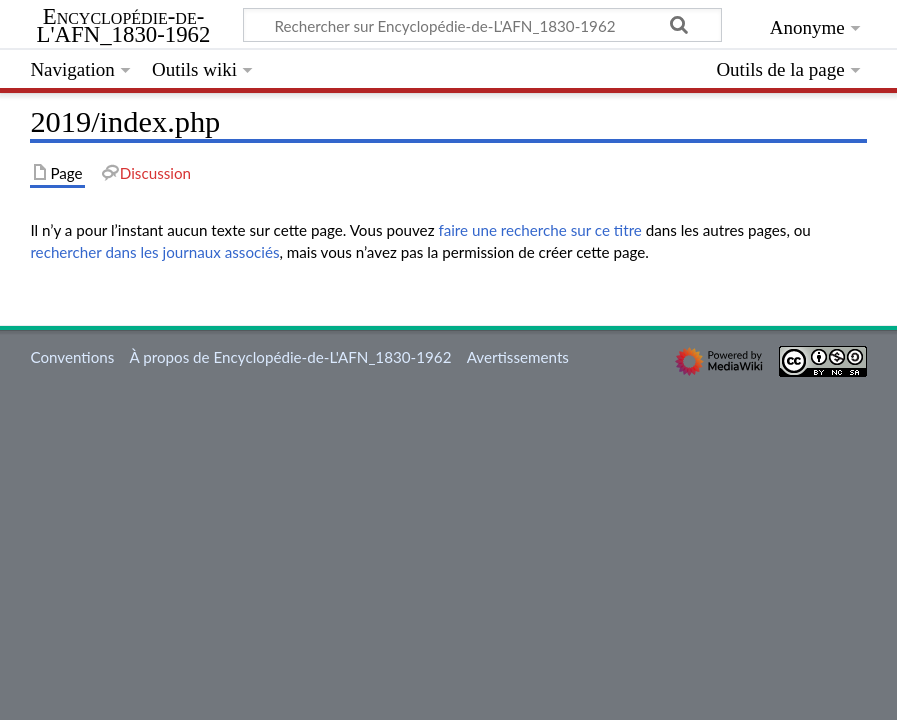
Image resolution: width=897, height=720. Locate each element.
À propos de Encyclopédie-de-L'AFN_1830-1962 (291, 357)
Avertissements (518, 357)
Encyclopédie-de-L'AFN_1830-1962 (124, 26)
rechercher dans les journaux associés (154, 252)
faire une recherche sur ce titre (539, 230)
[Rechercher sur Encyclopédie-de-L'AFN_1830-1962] (482, 25)
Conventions (72, 357)
